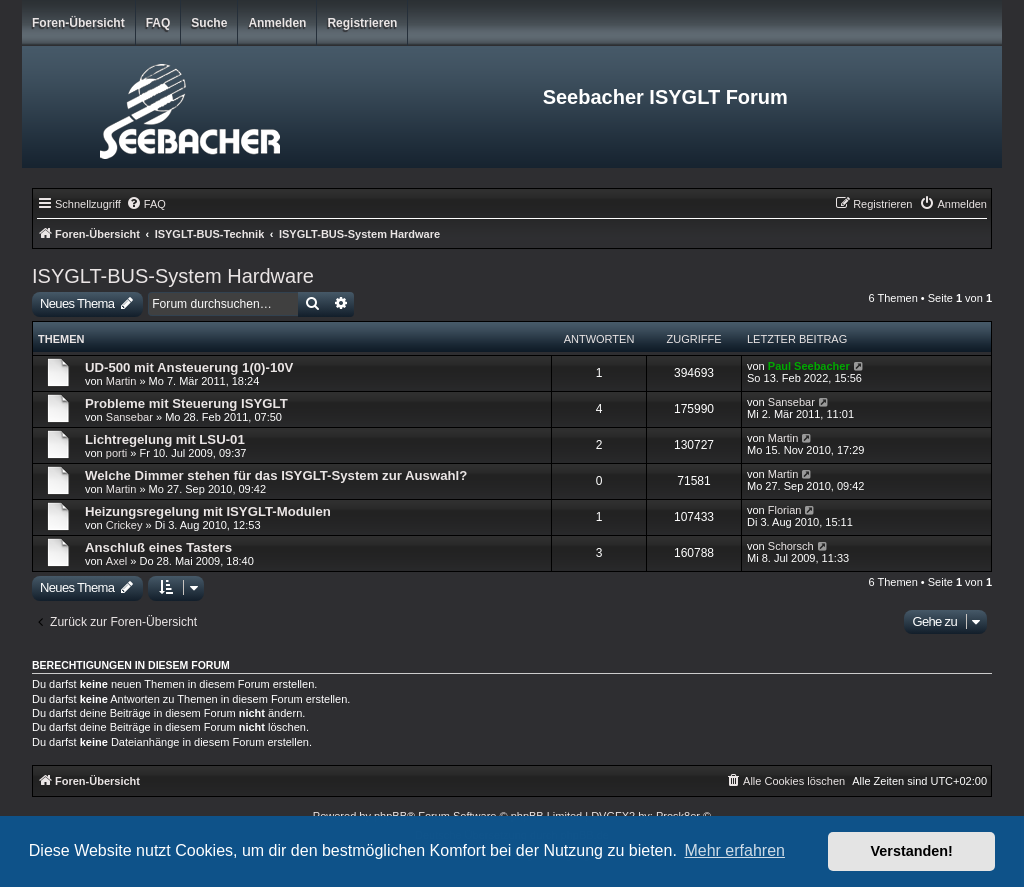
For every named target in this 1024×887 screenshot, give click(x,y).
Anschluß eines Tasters (158, 547)
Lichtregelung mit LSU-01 (165, 439)
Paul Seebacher (809, 366)
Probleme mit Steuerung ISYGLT (186, 403)
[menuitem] (146, 204)
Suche (209, 23)
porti (116, 453)
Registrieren (362, 23)
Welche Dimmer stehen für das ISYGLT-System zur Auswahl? (276, 475)
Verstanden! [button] (912, 851)
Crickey (124, 525)
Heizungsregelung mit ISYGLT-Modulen (208, 511)
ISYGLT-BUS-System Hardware (173, 276)
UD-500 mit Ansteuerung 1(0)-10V (189, 367)
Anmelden (277, 23)
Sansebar (129, 417)
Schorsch (791, 546)
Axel (116, 561)
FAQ (158, 23)
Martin (121, 381)
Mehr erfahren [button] (734, 850)
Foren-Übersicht (78, 23)
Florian (785, 510)
